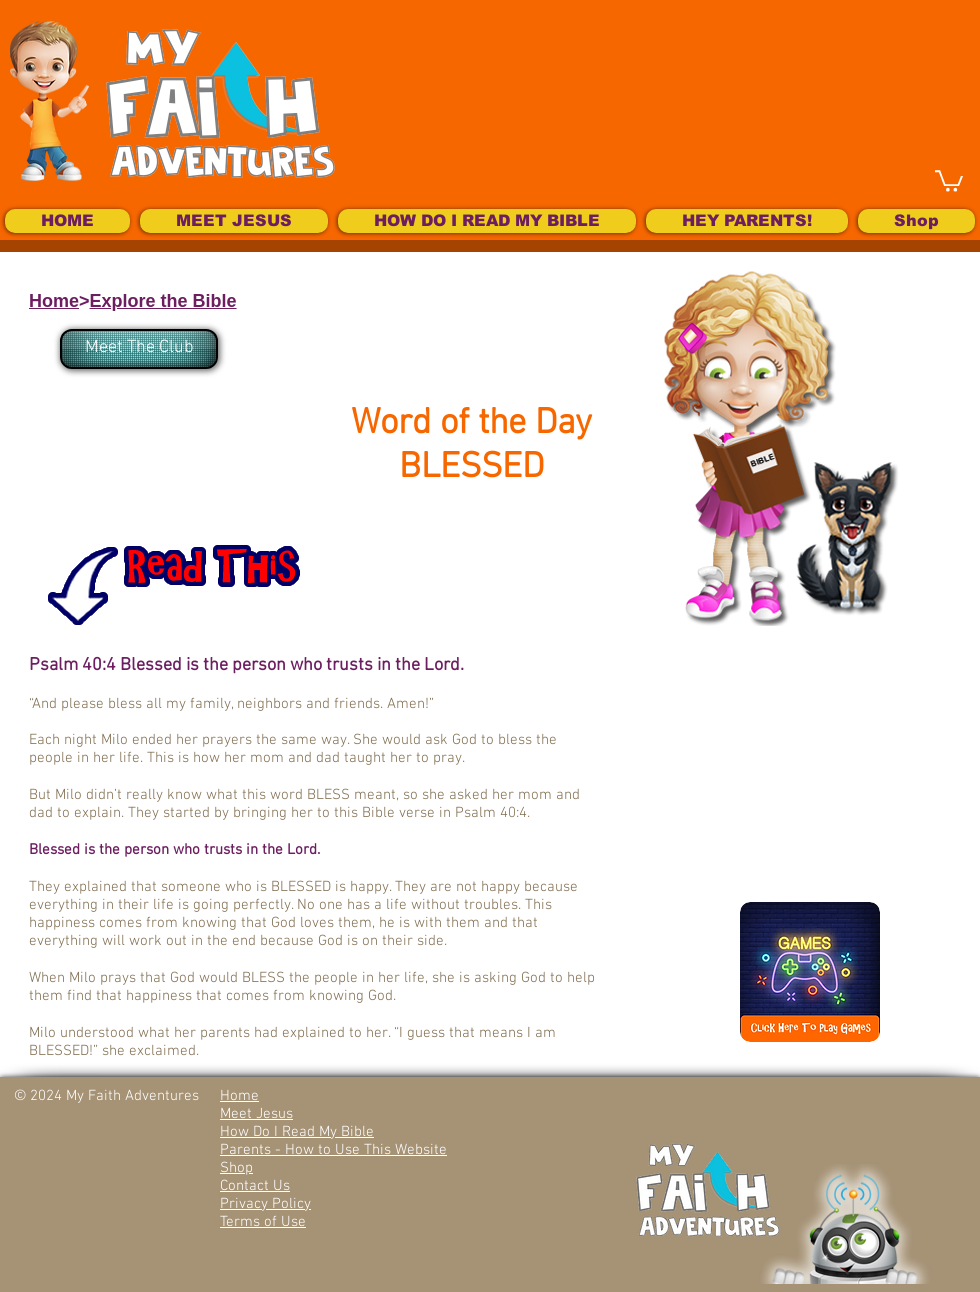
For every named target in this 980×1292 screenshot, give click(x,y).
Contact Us (255, 1186)
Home (54, 301)
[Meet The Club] (139, 349)
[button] (949, 180)
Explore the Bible (163, 301)
